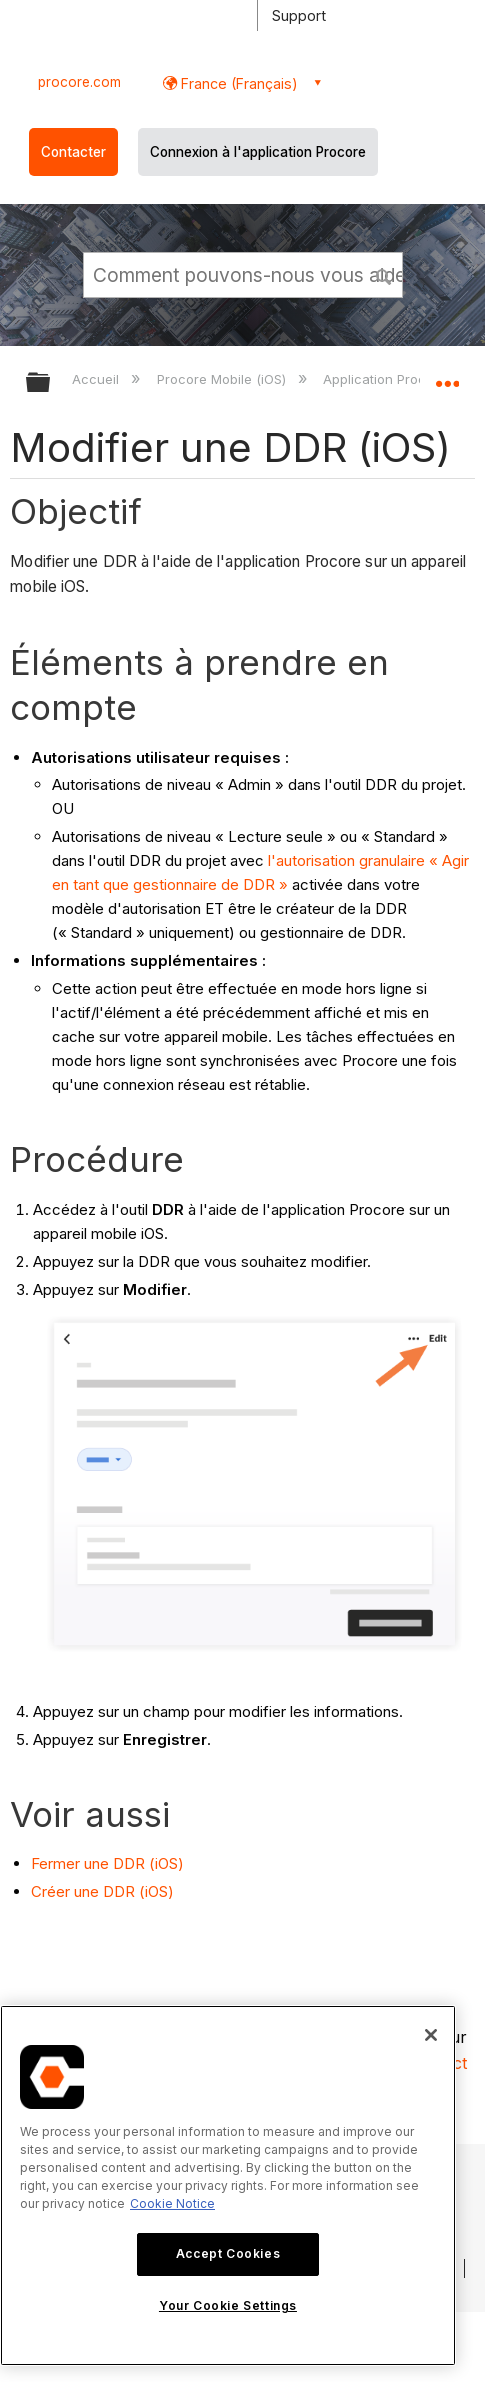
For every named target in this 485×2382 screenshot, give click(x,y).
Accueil (97, 379)
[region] (228, 2185)
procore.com (79, 82)
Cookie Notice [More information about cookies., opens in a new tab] (172, 2203)
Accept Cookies (228, 2253)
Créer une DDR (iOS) (102, 1891)
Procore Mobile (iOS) (223, 379)
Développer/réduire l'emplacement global (447, 376)
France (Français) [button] (237, 83)
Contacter (73, 152)
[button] (384, 274)
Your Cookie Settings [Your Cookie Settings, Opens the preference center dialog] (228, 2305)
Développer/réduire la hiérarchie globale (51, 383)
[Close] (431, 2035)
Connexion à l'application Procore (258, 152)
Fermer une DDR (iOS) (107, 1863)
